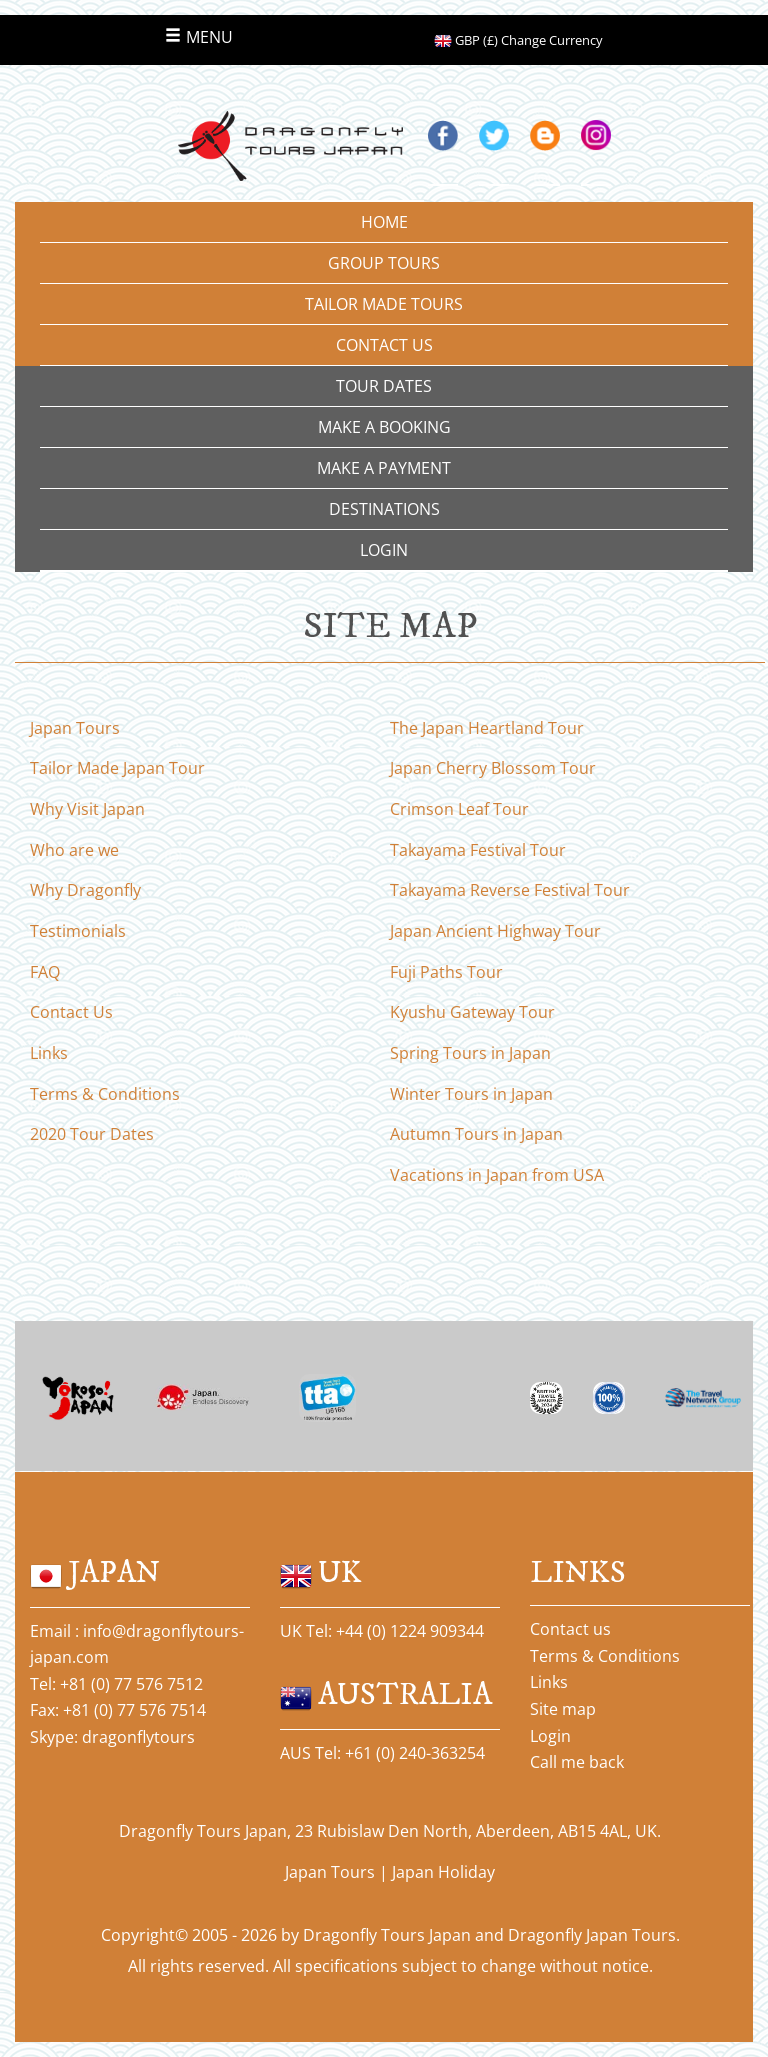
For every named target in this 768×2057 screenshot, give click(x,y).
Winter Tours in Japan (471, 1094)
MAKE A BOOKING (384, 427)
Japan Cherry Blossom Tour (493, 768)
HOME (384, 222)
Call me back (577, 1762)
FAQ (45, 972)
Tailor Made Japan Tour (117, 768)
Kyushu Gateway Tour (472, 1012)
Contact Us (71, 1012)
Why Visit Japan (87, 809)
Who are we (74, 850)
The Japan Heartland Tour (487, 728)
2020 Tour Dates (92, 1134)
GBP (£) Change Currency (518, 40)
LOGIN (384, 550)
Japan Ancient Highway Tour (495, 931)
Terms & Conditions (105, 1094)
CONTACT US (384, 345)
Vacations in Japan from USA (497, 1175)
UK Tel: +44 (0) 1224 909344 (382, 1631)
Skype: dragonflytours (112, 1737)
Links (49, 1053)
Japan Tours (75, 728)
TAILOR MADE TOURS (384, 304)
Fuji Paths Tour (446, 972)
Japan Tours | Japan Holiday (390, 1872)
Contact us (570, 1629)
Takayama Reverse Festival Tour (510, 890)
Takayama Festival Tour (478, 850)
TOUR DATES (384, 386)
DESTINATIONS (384, 509)
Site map (563, 1709)
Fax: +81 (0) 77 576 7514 (118, 1710)
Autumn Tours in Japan (476, 1134)
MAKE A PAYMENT (384, 468)
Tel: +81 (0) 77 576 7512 (116, 1684)
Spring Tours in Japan (470, 1053)
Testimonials (78, 931)
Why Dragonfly (85, 890)
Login (550, 1736)
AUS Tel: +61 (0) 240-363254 (382, 1753)
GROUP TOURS (384, 263)
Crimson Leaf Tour (459, 809)
